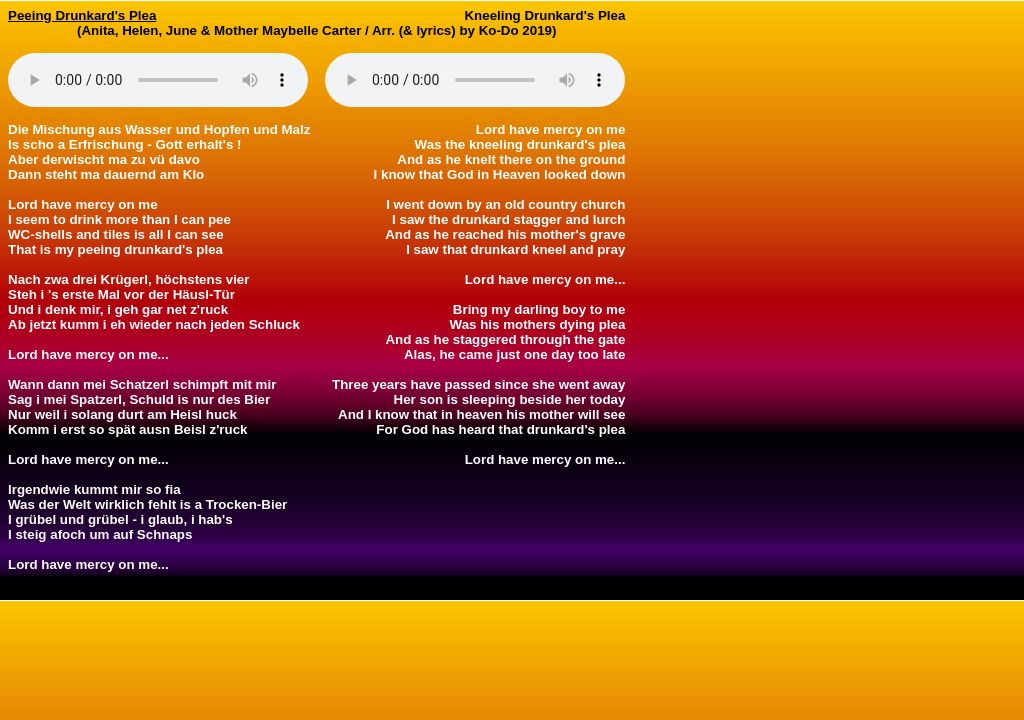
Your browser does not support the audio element (158, 80)
